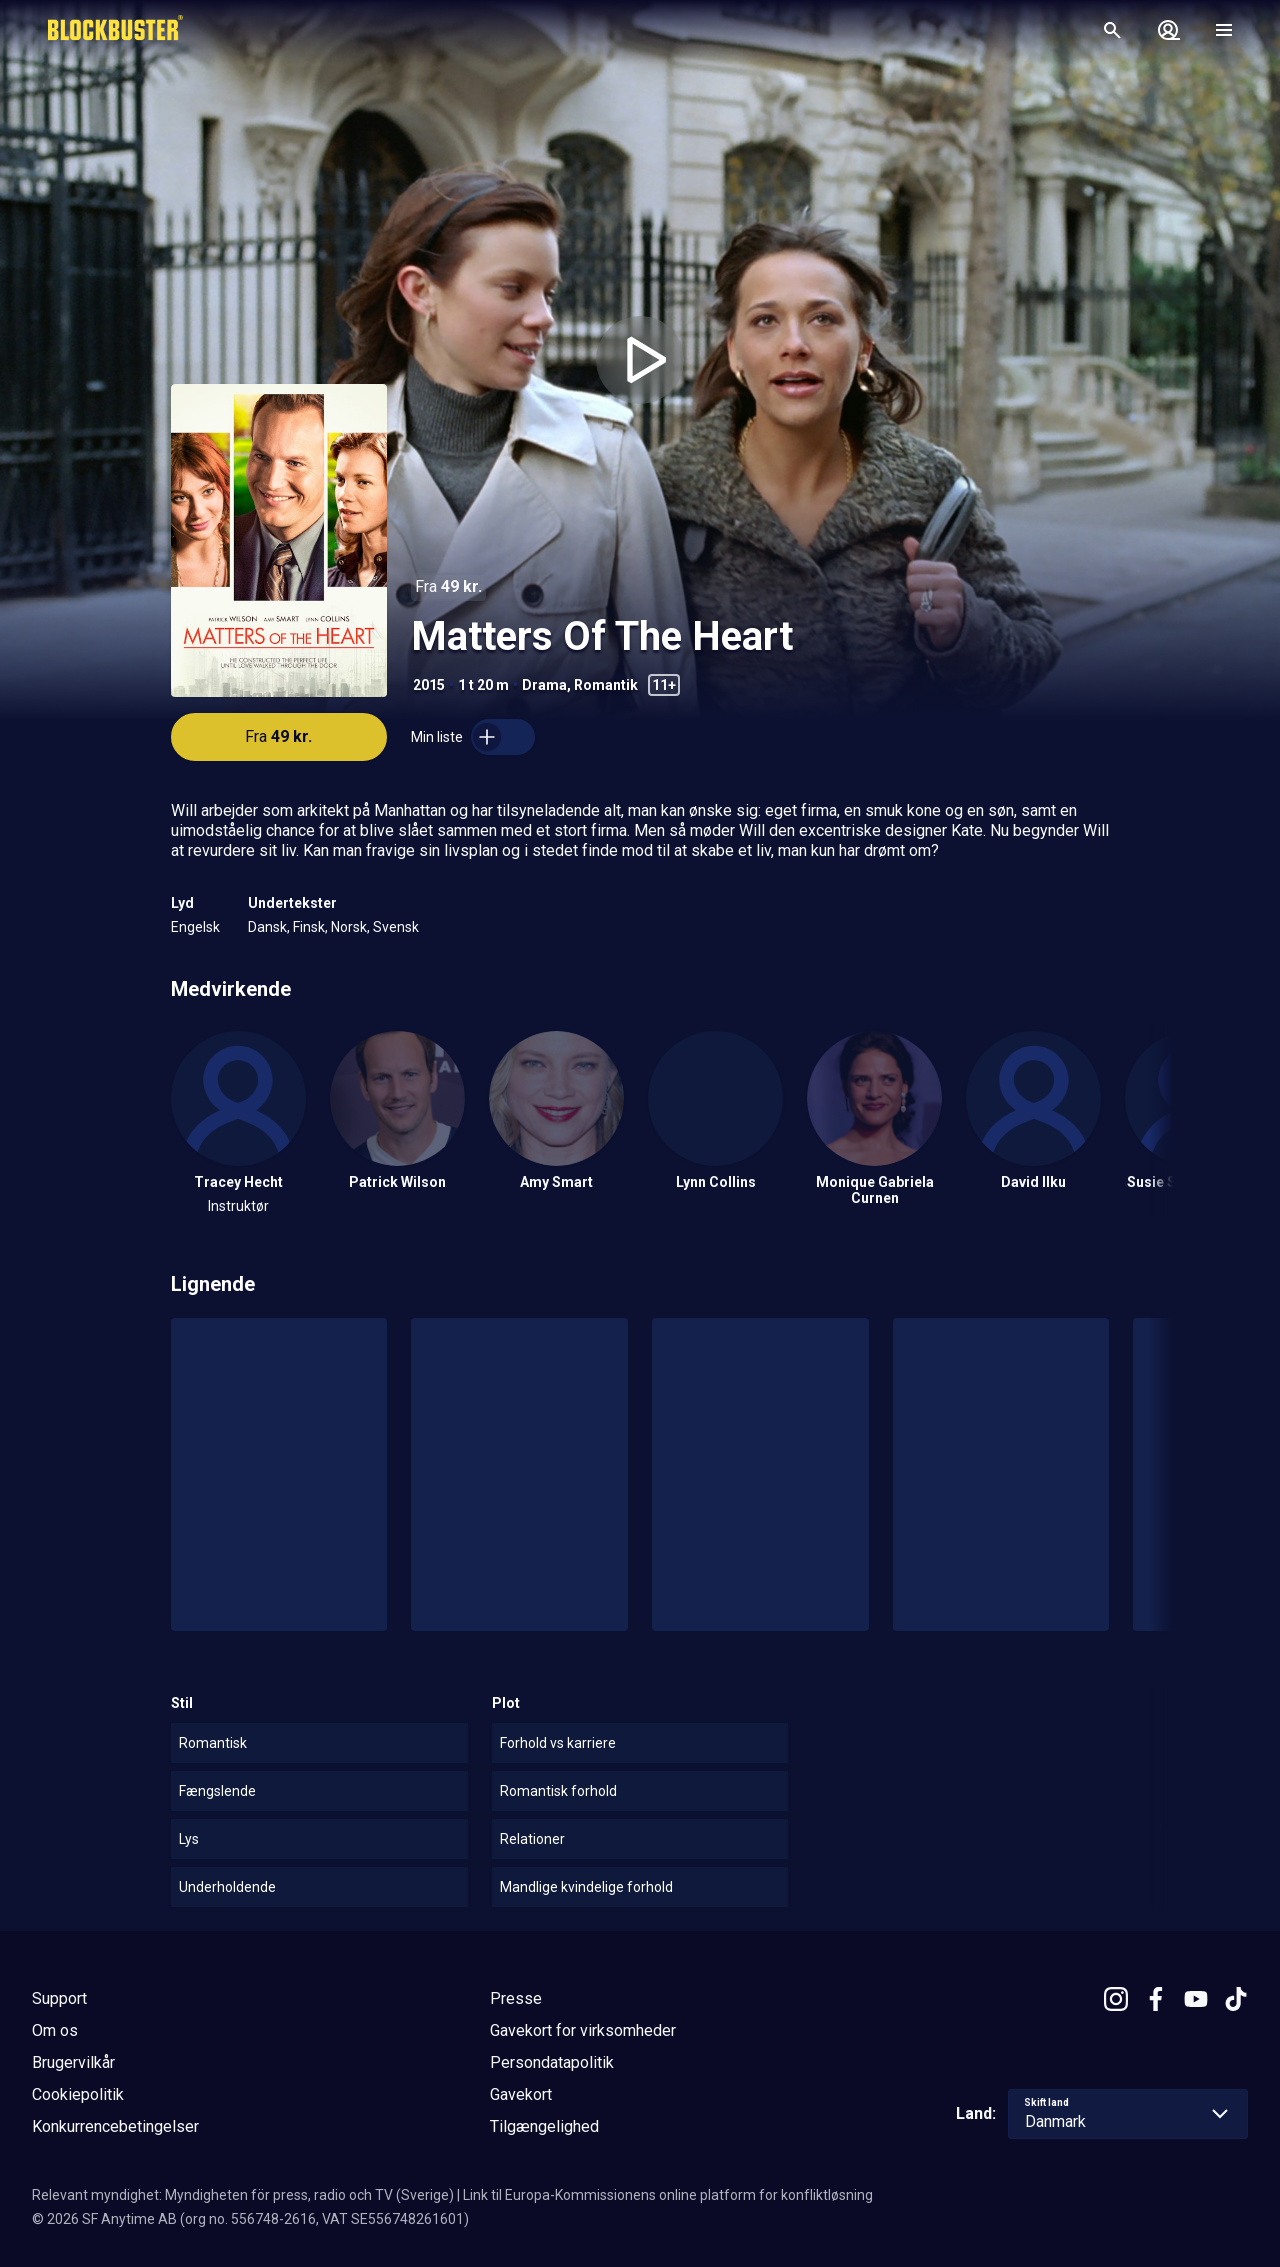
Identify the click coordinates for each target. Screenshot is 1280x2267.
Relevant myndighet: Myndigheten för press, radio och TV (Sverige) (243, 2195)
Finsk (309, 927)
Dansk (267, 927)
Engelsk (195, 927)
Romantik (606, 685)
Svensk (396, 927)
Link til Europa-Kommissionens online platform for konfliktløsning (668, 2195)
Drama (544, 685)
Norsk (349, 927)
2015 (429, 685)
